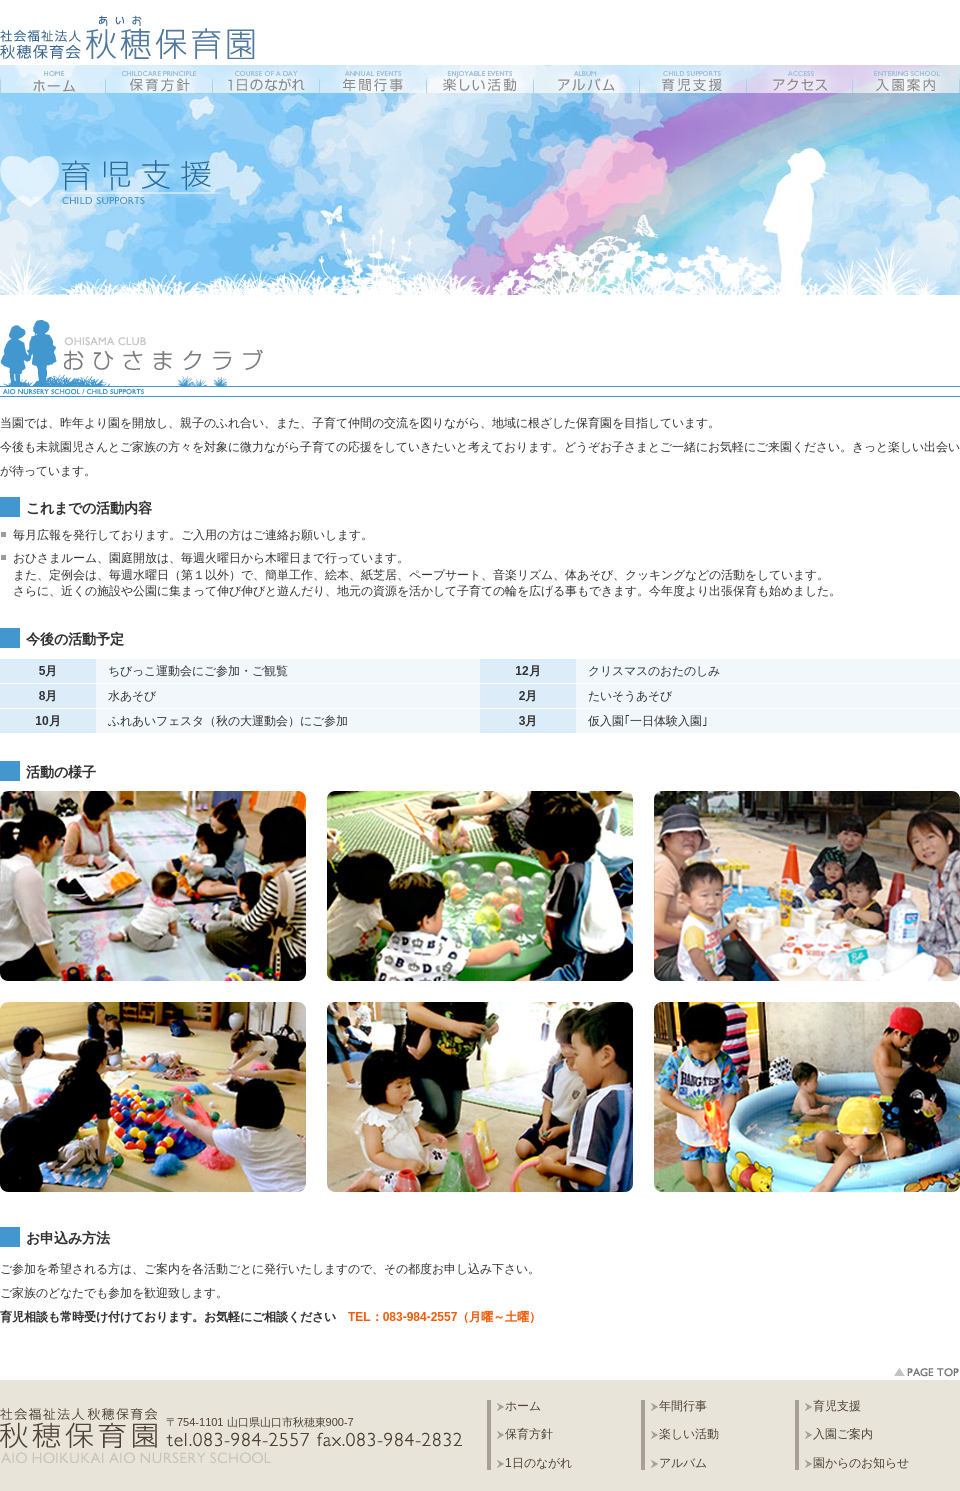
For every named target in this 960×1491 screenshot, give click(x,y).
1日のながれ (538, 1463)
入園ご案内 (843, 1434)
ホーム (523, 1406)
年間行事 (683, 1406)
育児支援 (837, 1406)
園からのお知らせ (861, 1463)
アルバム (683, 1463)
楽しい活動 (689, 1434)
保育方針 (529, 1434)
